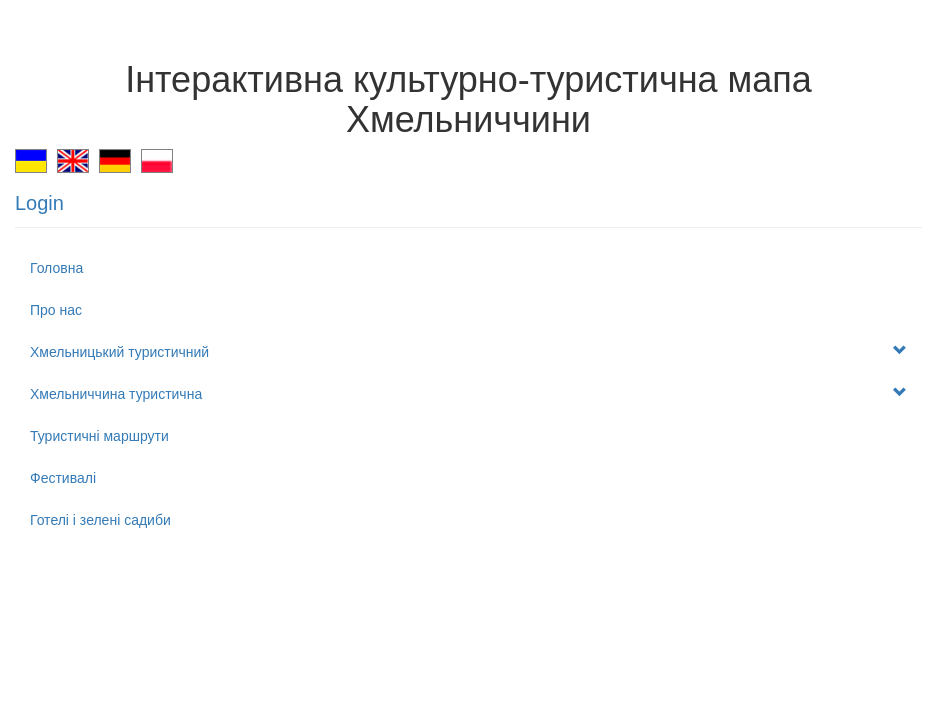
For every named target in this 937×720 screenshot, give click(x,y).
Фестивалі (63, 478)
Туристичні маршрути (99, 436)
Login (39, 203)
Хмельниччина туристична (468, 393)
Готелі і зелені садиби (100, 520)
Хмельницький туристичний (468, 351)
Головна (56, 268)
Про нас (56, 310)
